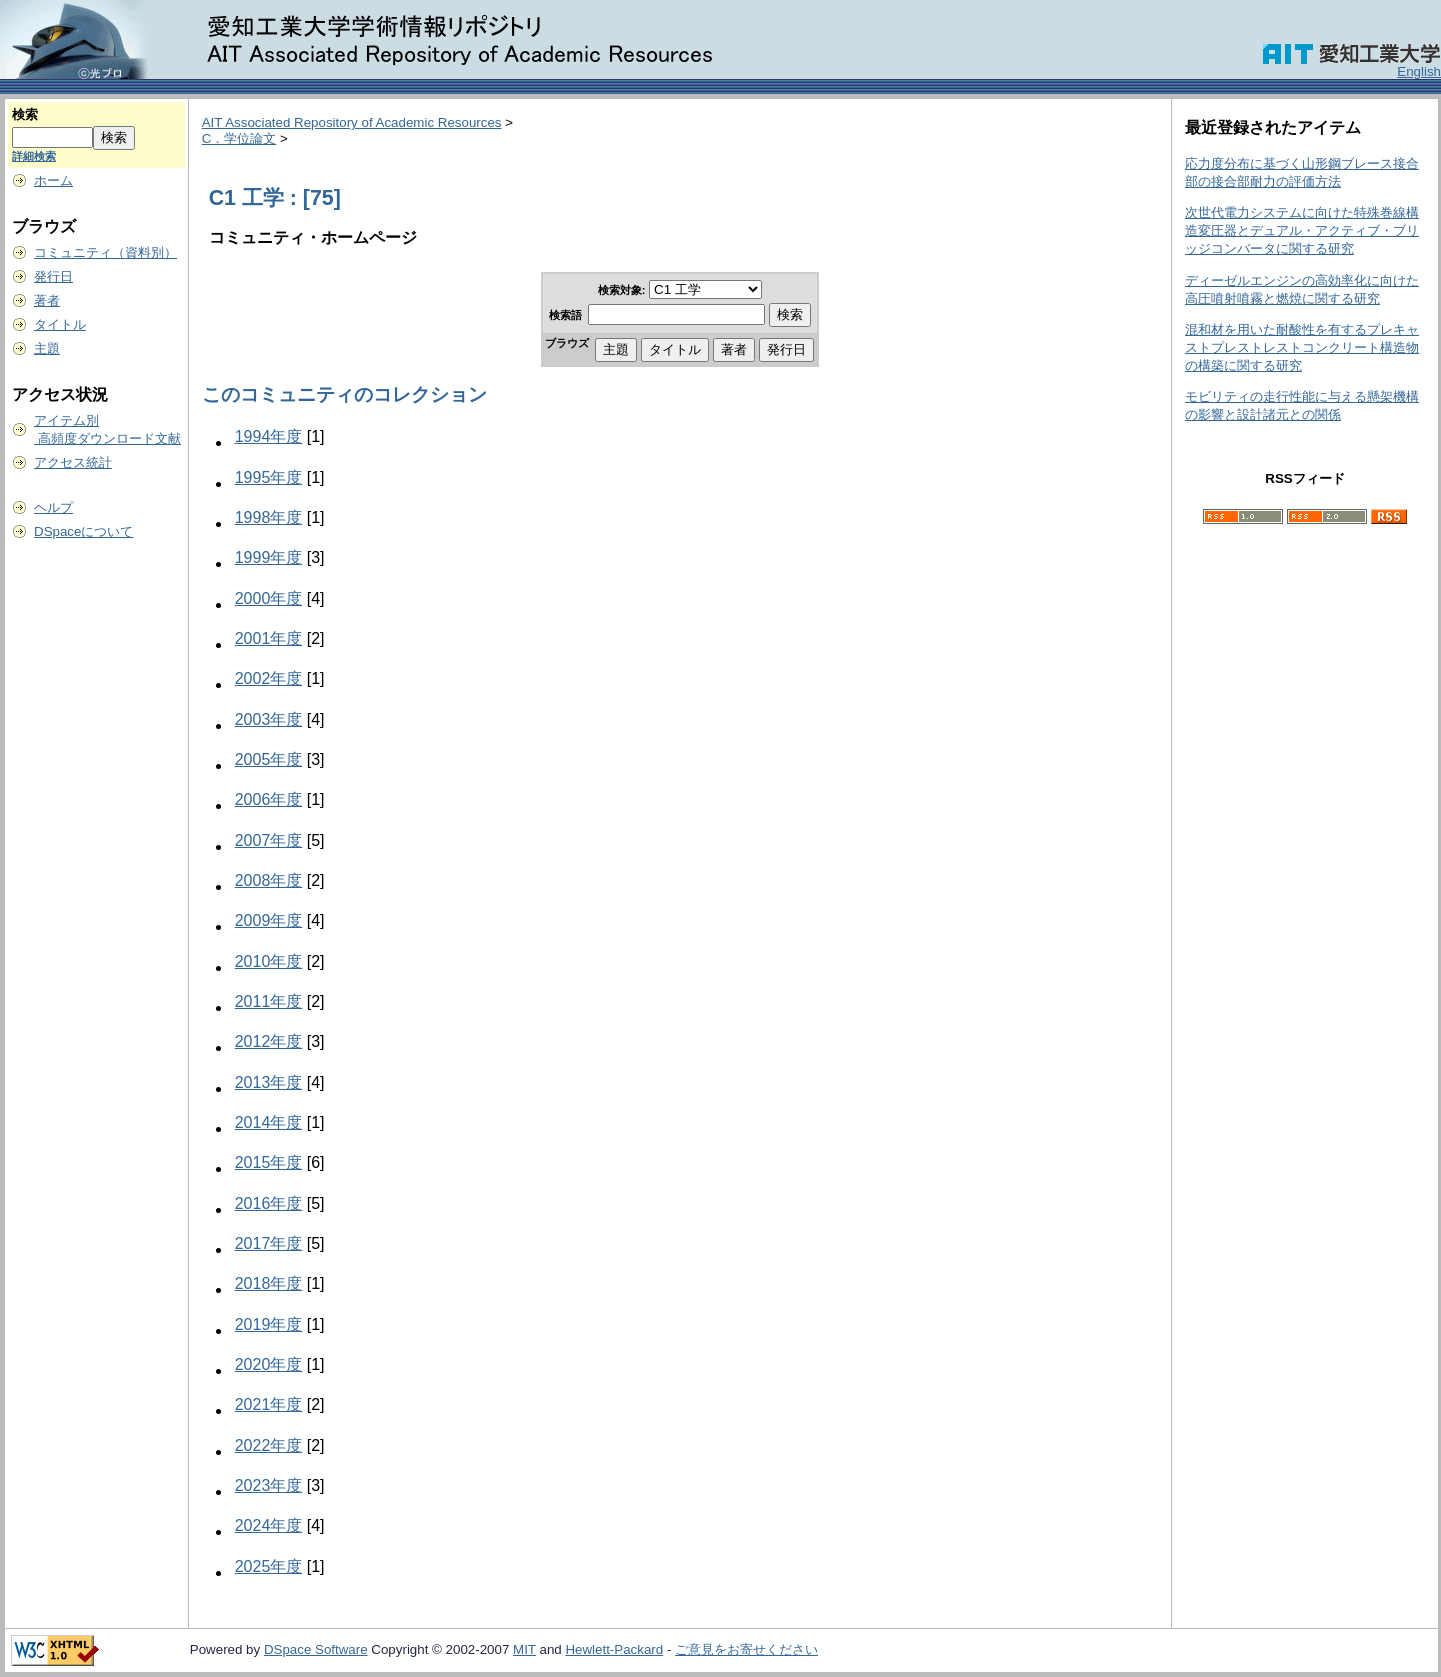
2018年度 (269, 1283)
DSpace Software (316, 1649)
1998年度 (269, 517)
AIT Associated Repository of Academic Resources (352, 122)
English (1419, 71)
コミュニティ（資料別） (105, 252)
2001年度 (269, 638)
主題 (47, 348)
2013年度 (269, 1082)
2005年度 (269, 759)
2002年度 (269, 678)
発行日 (53, 276)
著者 (47, 300)
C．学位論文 (239, 138)
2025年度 (269, 1566)
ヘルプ (53, 507)
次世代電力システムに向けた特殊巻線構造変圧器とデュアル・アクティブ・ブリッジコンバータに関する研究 (1302, 230)
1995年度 (269, 477)
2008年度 (269, 880)
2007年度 (269, 840)
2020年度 (269, 1364)
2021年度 (269, 1404)
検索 (25, 114)
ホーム (53, 180)
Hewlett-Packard (614, 1649)
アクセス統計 (73, 462)
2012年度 (269, 1041)
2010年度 (269, 961)
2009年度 (269, 920)
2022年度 (269, 1445)
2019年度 (269, 1324)
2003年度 (269, 719)
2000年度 (269, 598)
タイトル (60, 324)
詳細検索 (34, 156)
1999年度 (269, 557)
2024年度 (269, 1525)
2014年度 (269, 1122)
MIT (524, 1649)
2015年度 (269, 1162)
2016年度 (269, 1203)
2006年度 (269, 799)
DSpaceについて (83, 531)
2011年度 (269, 1001)
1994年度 (269, 436)
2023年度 (269, 1485)
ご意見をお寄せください (746, 1649)
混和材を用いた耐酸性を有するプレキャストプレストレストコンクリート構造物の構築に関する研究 (1302, 347)
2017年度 (269, 1243)
